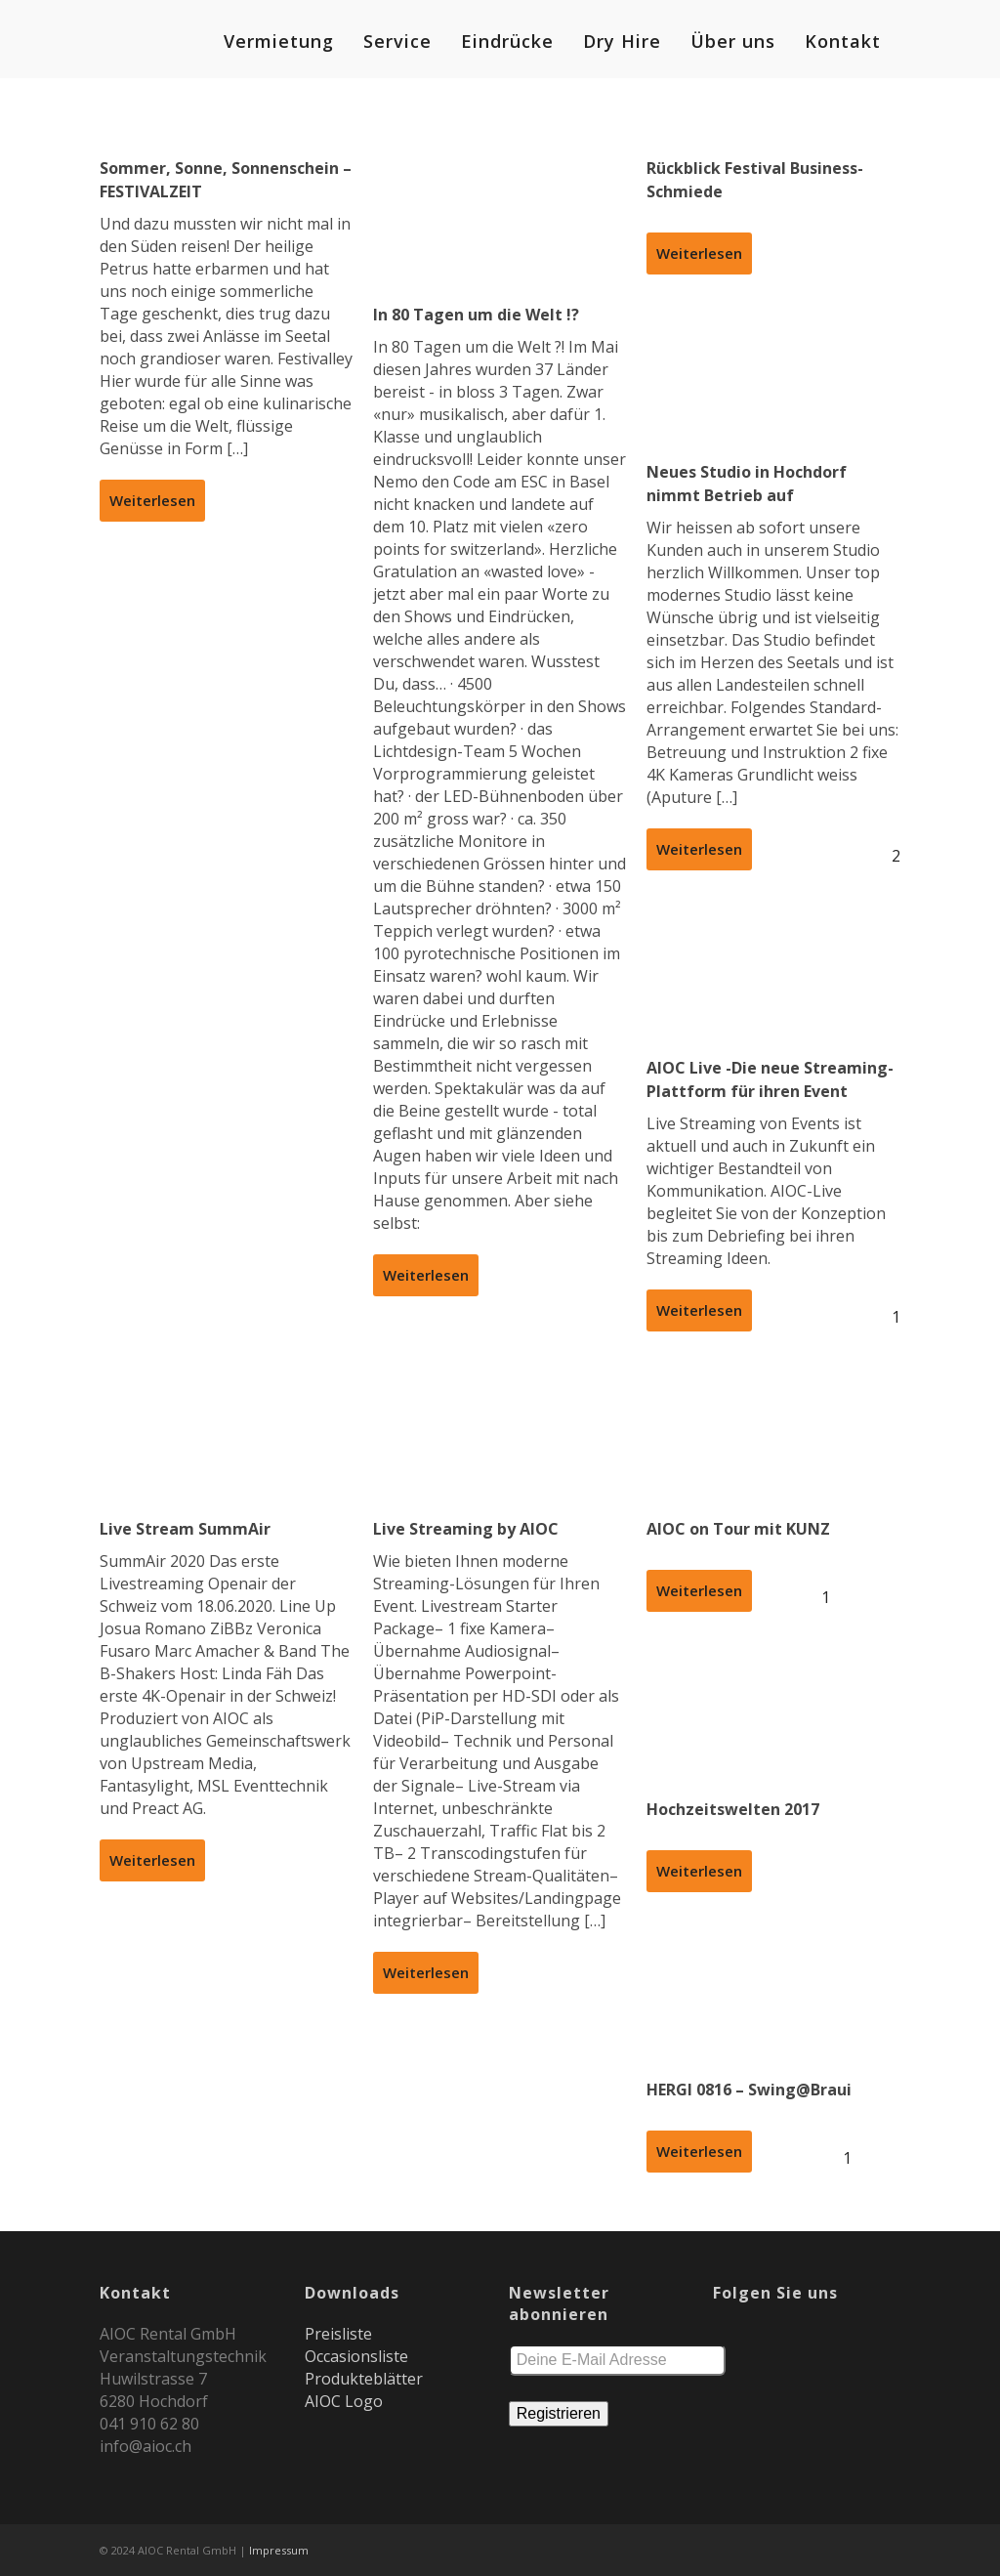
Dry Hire (622, 41)
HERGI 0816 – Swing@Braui (749, 2089)
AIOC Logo (344, 2401)
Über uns (732, 41)
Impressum (279, 2550)
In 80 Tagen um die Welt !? (476, 314)
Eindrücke (507, 41)
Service (397, 41)
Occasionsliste (356, 2356)
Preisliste (338, 2333)
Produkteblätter (364, 2378)
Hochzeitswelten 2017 (732, 1809)
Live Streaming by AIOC (466, 1529)
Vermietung (279, 41)
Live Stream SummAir (185, 1529)
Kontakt (843, 41)
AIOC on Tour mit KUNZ (738, 1529)
